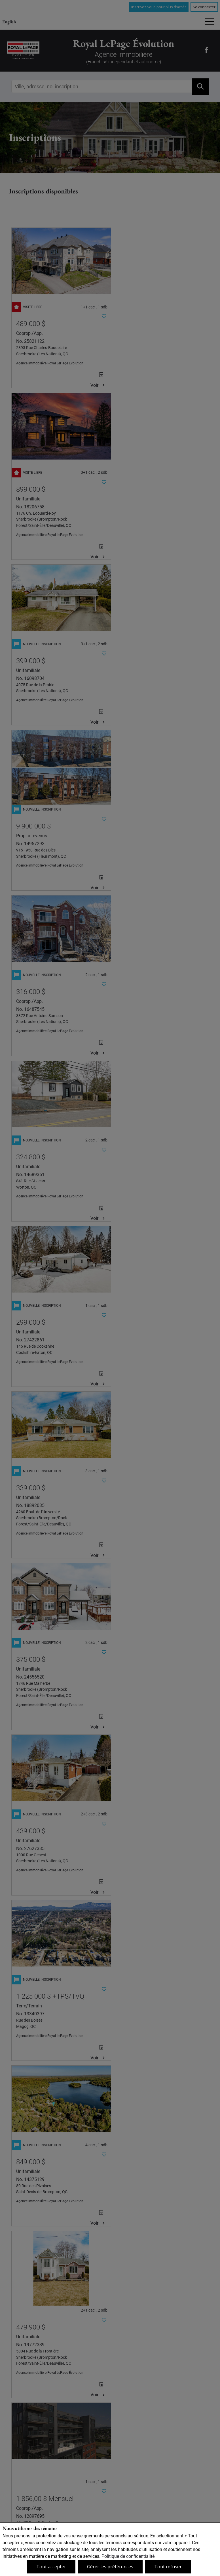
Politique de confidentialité (128, 2556)
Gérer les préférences (110, 2567)
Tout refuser (168, 2567)
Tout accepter (51, 2567)
